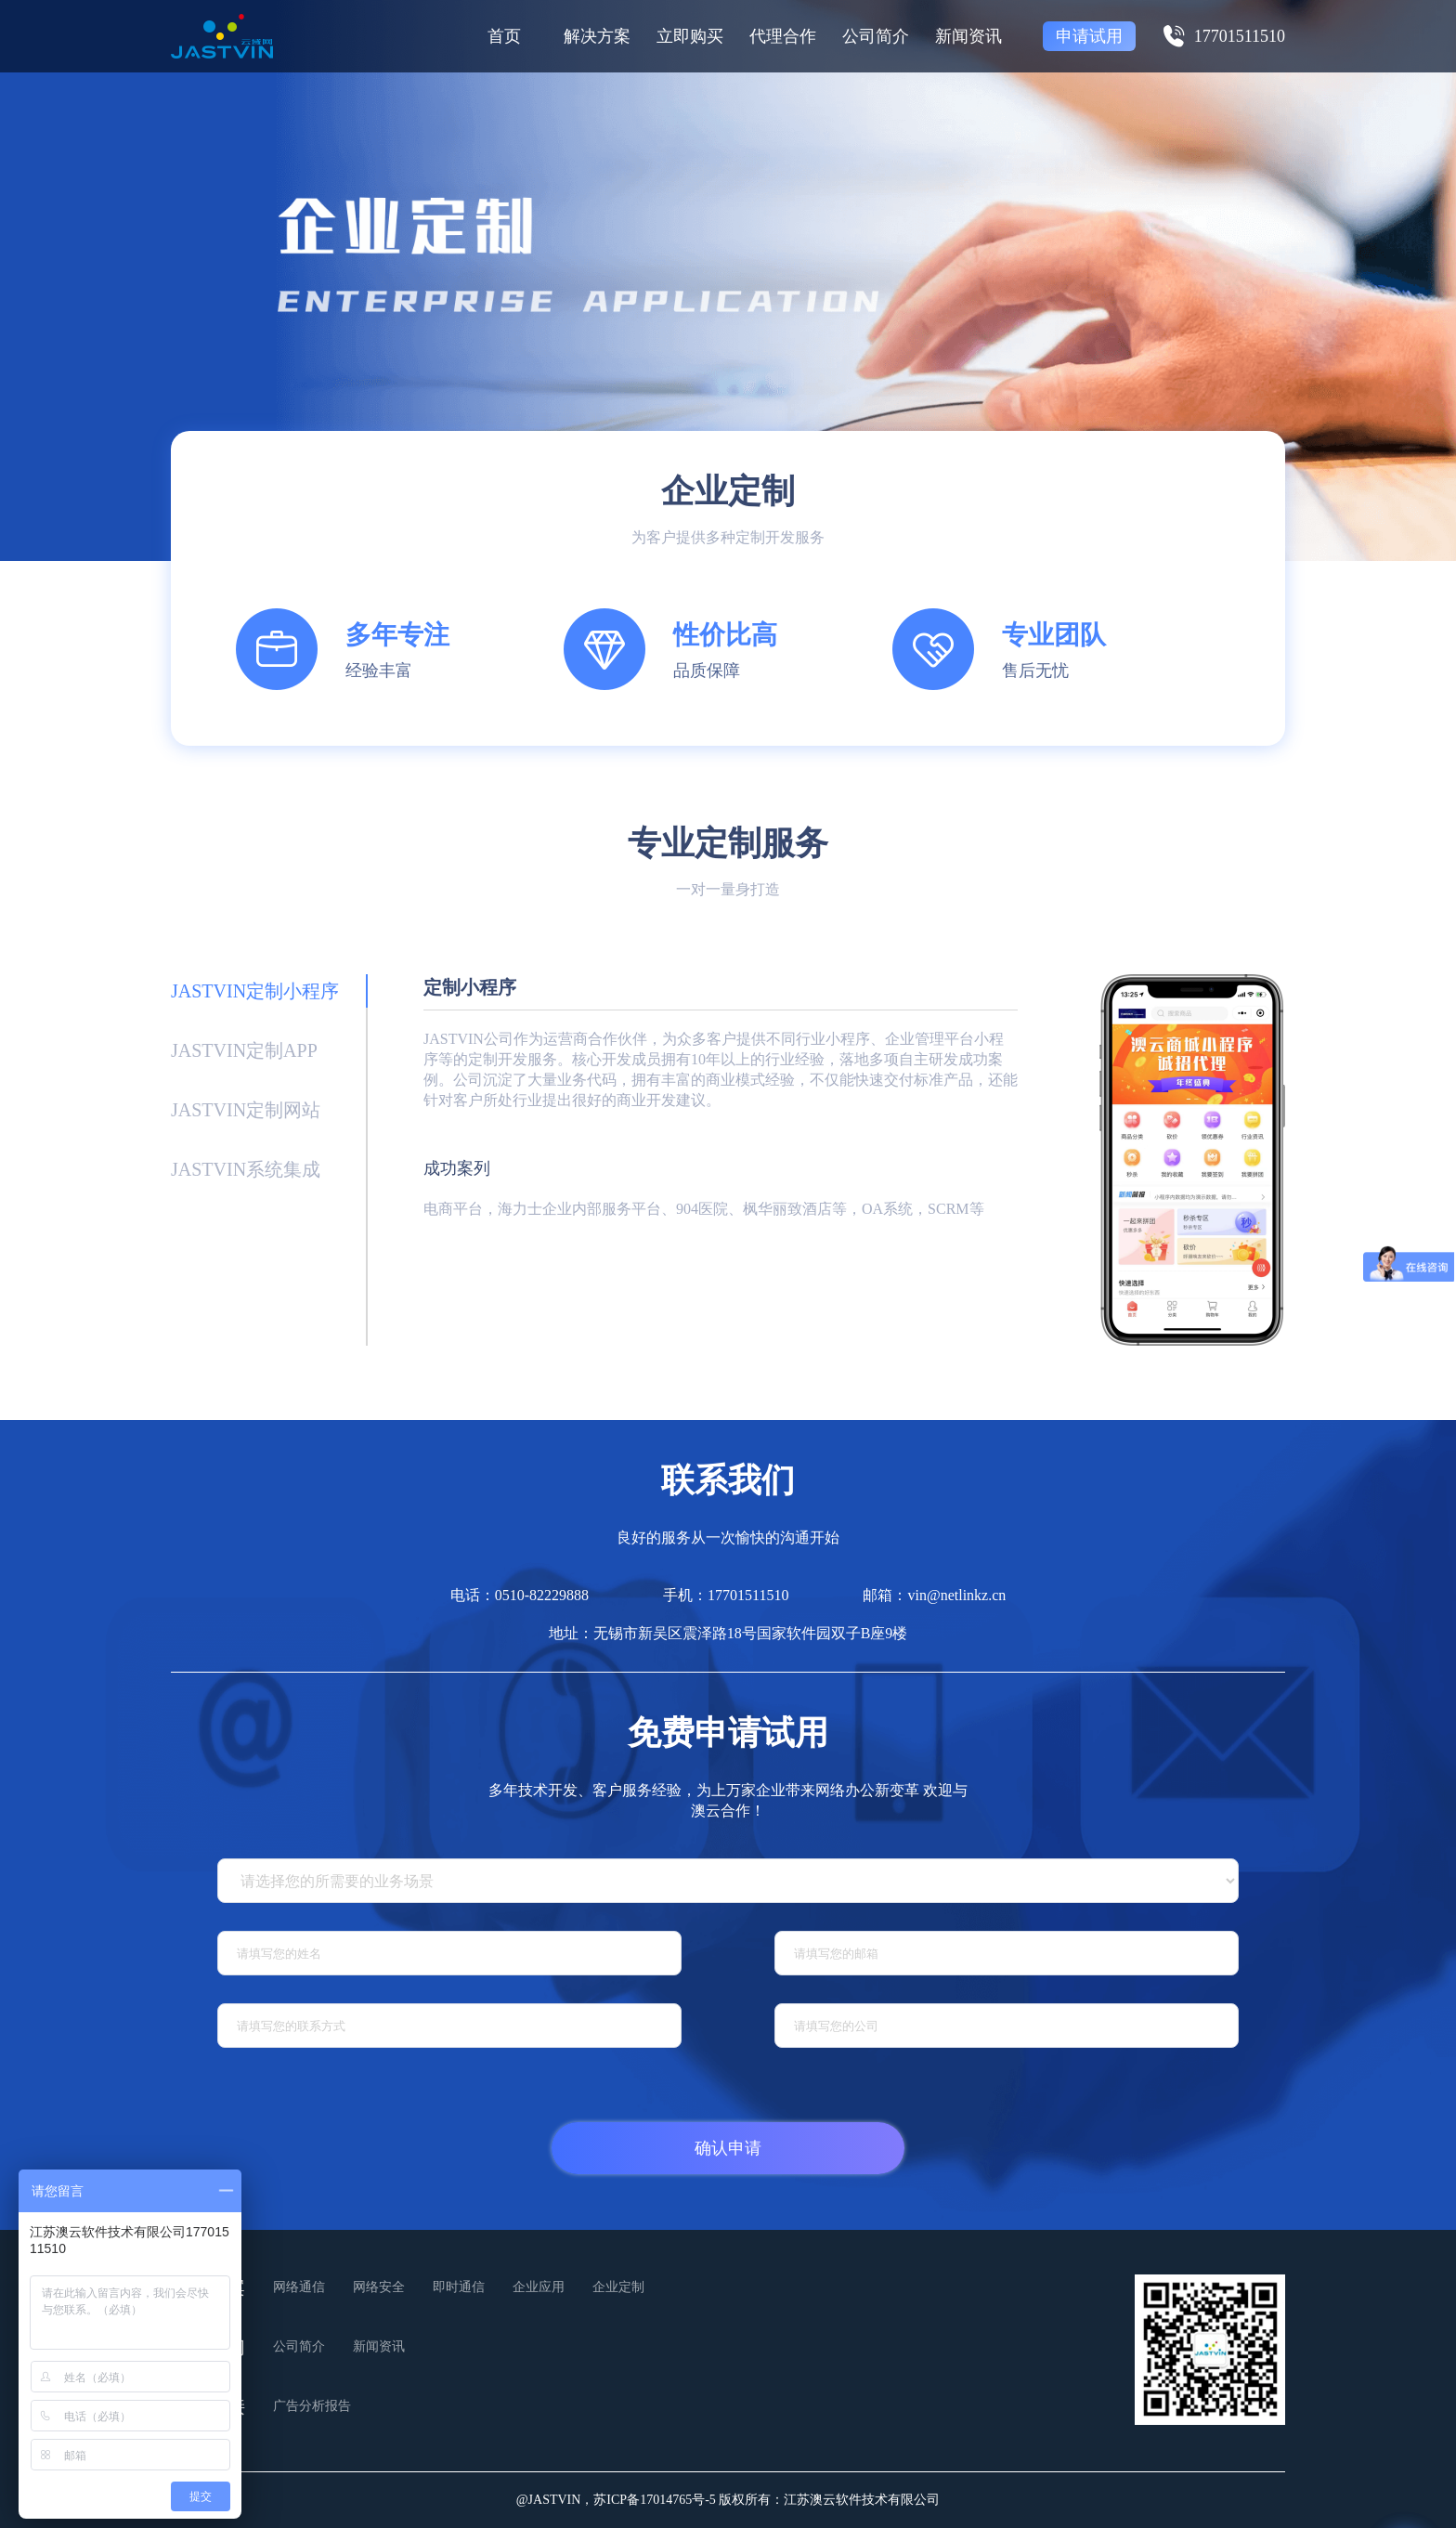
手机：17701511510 (725, 1595)
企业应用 (539, 2287)
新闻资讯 (968, 36)
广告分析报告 (312, 2406)
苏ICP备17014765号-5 (654, 2500)
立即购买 (689, 36)
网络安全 (379, 2287)
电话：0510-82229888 (519, 1595)
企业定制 (618, 2287)
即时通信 (459, 2287)
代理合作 (782, 36)
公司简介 (875, 36)
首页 (504, 36)
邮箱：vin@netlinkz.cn (934, 1595)
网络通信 (299, 2287)
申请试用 (1089, 36)
